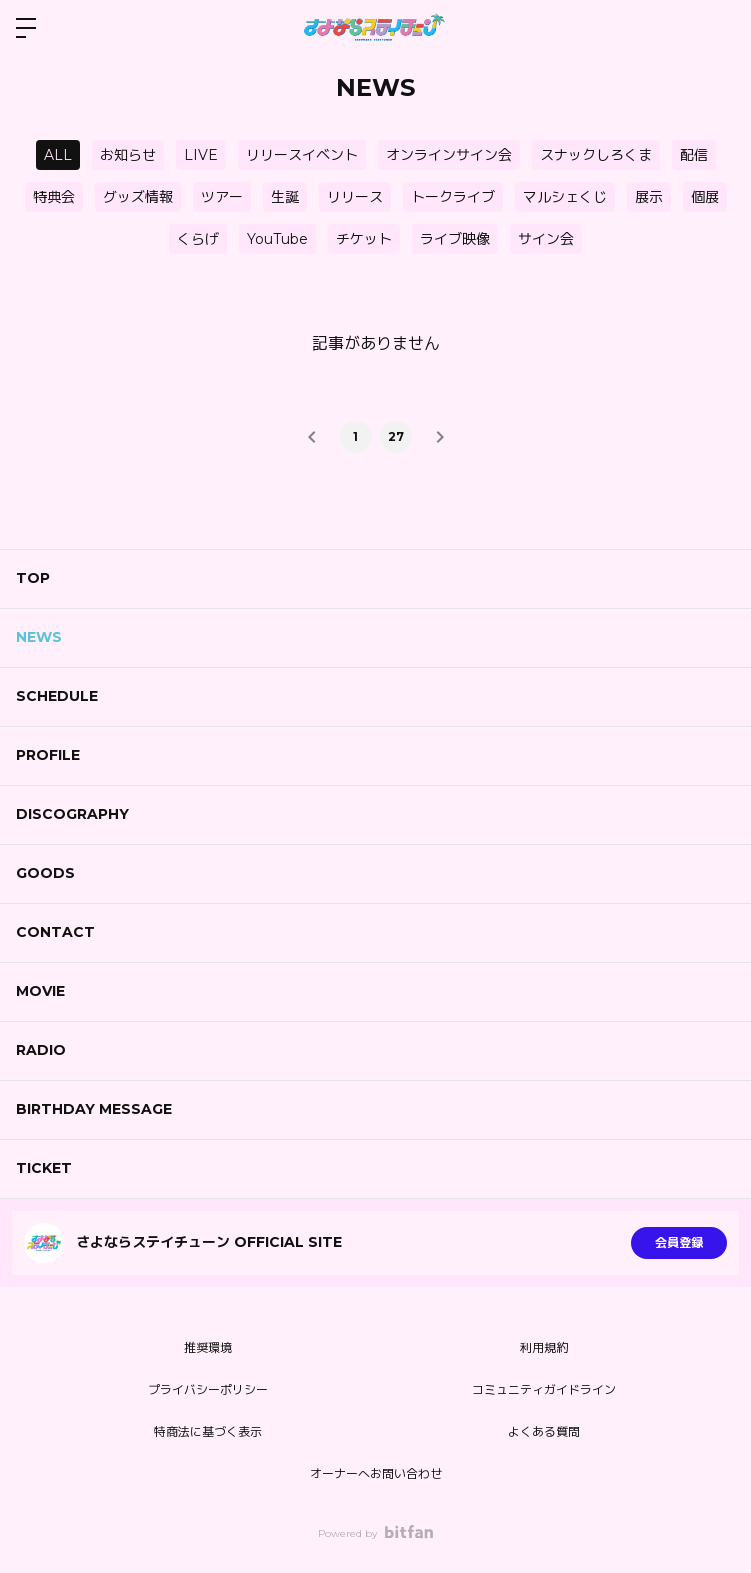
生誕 (285, 197)
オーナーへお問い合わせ (376, 1473)
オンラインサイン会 (449, 155)
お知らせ (128, 155)
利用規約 (544, 1347)
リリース (355, 197)
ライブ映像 (455, 239)
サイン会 (546, 239)
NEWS (39, 637)
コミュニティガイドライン (544, 1389)
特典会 (54, 197)
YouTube (277, 239)
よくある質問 (544, 1431)
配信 (694, 155)
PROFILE (48, 755)
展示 (649, 197)
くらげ (198, 239)
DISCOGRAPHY (72, 814)
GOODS (45, 873)
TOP (33, 578)
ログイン (719, 28)
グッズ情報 (138, 197)
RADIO (41, 1050)
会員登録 (679, 1242)
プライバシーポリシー (208, 1389)
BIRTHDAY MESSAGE (94, 1109)
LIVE (201, 155)
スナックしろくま (596, 155)
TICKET (44, 1168)
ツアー (222, 197)
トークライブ (453, 197)
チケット (364, 239)
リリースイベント (302, 155)
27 (396, 436)
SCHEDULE (57, 696)
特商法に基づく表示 (208, 1431)
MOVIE (40, 991)
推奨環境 (208, 1347)
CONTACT (55, 932)
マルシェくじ (565, 197)
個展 (705, 197)
